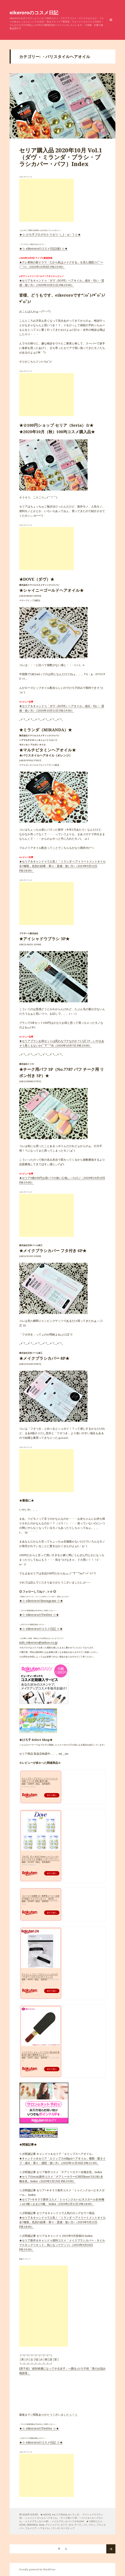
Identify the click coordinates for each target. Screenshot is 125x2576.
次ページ (110, 2548)
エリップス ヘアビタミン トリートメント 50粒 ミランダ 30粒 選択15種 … (40, 1779)
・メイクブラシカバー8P (35, 2521)
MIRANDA (32, 2524)
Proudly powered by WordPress (37, 2569)
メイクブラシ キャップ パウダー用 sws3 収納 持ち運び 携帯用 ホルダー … (41, 2053)
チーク (77, 2524)
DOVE (22, 2524)
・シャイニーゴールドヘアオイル (40, 2517)
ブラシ (91, 2524)
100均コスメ (95, 2521)
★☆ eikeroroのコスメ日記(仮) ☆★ (43, 248)
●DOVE (47, 2514)
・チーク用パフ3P (67, 2517)
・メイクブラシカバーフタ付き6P (66, 2521)
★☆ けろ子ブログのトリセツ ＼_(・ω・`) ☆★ (50, 234)
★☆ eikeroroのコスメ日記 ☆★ (41, 1629)
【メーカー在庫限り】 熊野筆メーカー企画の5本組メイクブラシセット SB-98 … (40, 1897)
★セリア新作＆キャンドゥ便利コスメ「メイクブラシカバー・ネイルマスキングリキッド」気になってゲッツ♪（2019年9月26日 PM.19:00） (62, 2244)
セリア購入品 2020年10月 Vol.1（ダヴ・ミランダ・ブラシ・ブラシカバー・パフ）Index (60, 157)
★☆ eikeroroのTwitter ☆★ (39, 1615)
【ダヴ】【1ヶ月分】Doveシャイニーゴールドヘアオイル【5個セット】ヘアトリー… (41, 1858)
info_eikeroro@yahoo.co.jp (38, 1642)
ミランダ (55, 2528)
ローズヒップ (68, 2528)
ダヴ (71, 2524)
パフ (85, 2524)
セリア (63, 2524)
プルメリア (30, 2528)
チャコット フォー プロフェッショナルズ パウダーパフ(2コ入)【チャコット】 (40, 1975)
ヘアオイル (43, 2528)
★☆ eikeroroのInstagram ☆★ (41, 1601)
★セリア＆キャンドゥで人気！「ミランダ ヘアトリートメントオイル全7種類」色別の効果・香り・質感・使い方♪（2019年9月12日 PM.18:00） (62, 866)
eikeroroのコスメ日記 (34, 12)
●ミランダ (73, 2514)
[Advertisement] (46, 200)
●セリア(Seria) (59, 2514)
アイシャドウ (52, 2524)
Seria (41, 2524)
